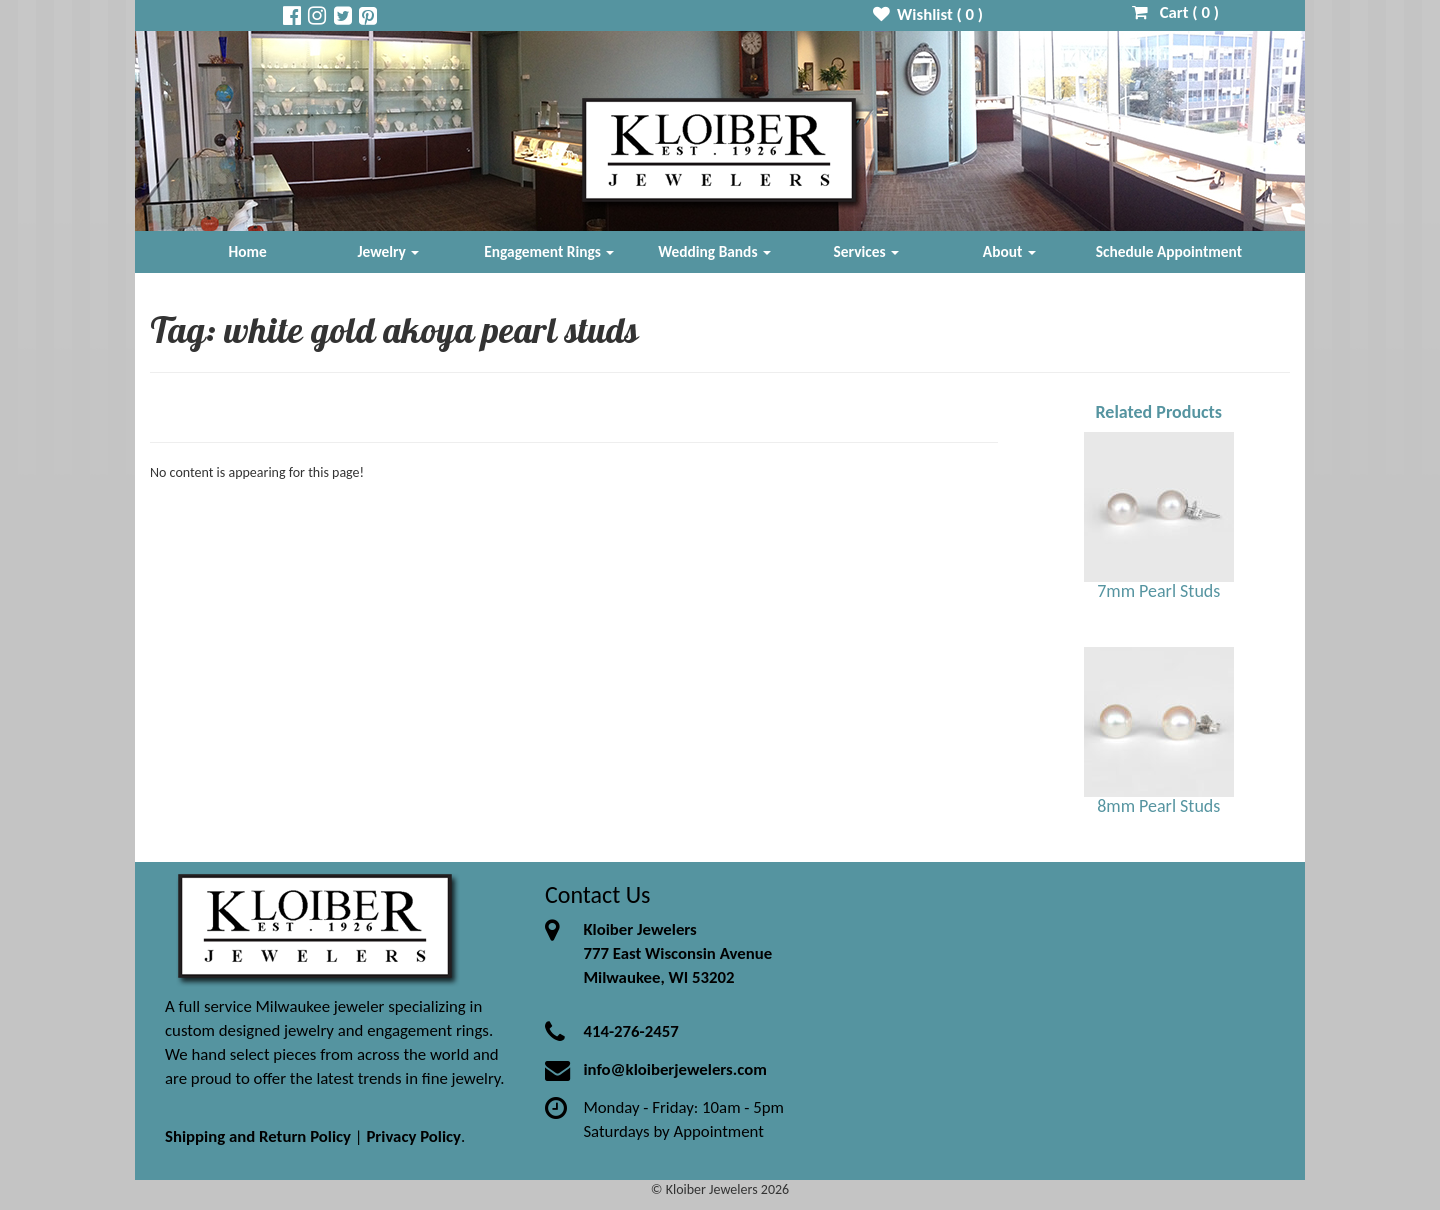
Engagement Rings (549, 251)
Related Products (1158, 412)
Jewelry (388, 251)
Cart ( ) (1175, 12)
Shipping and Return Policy (258, 1136)
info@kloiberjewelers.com (675, 1069)
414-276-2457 (630, 1031)
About (1009, 251)
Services (867, 251)
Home (248, 251)
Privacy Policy (413, 1136)
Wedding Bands (714, 251)
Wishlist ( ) (928, 14)
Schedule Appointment (1169, 251)
